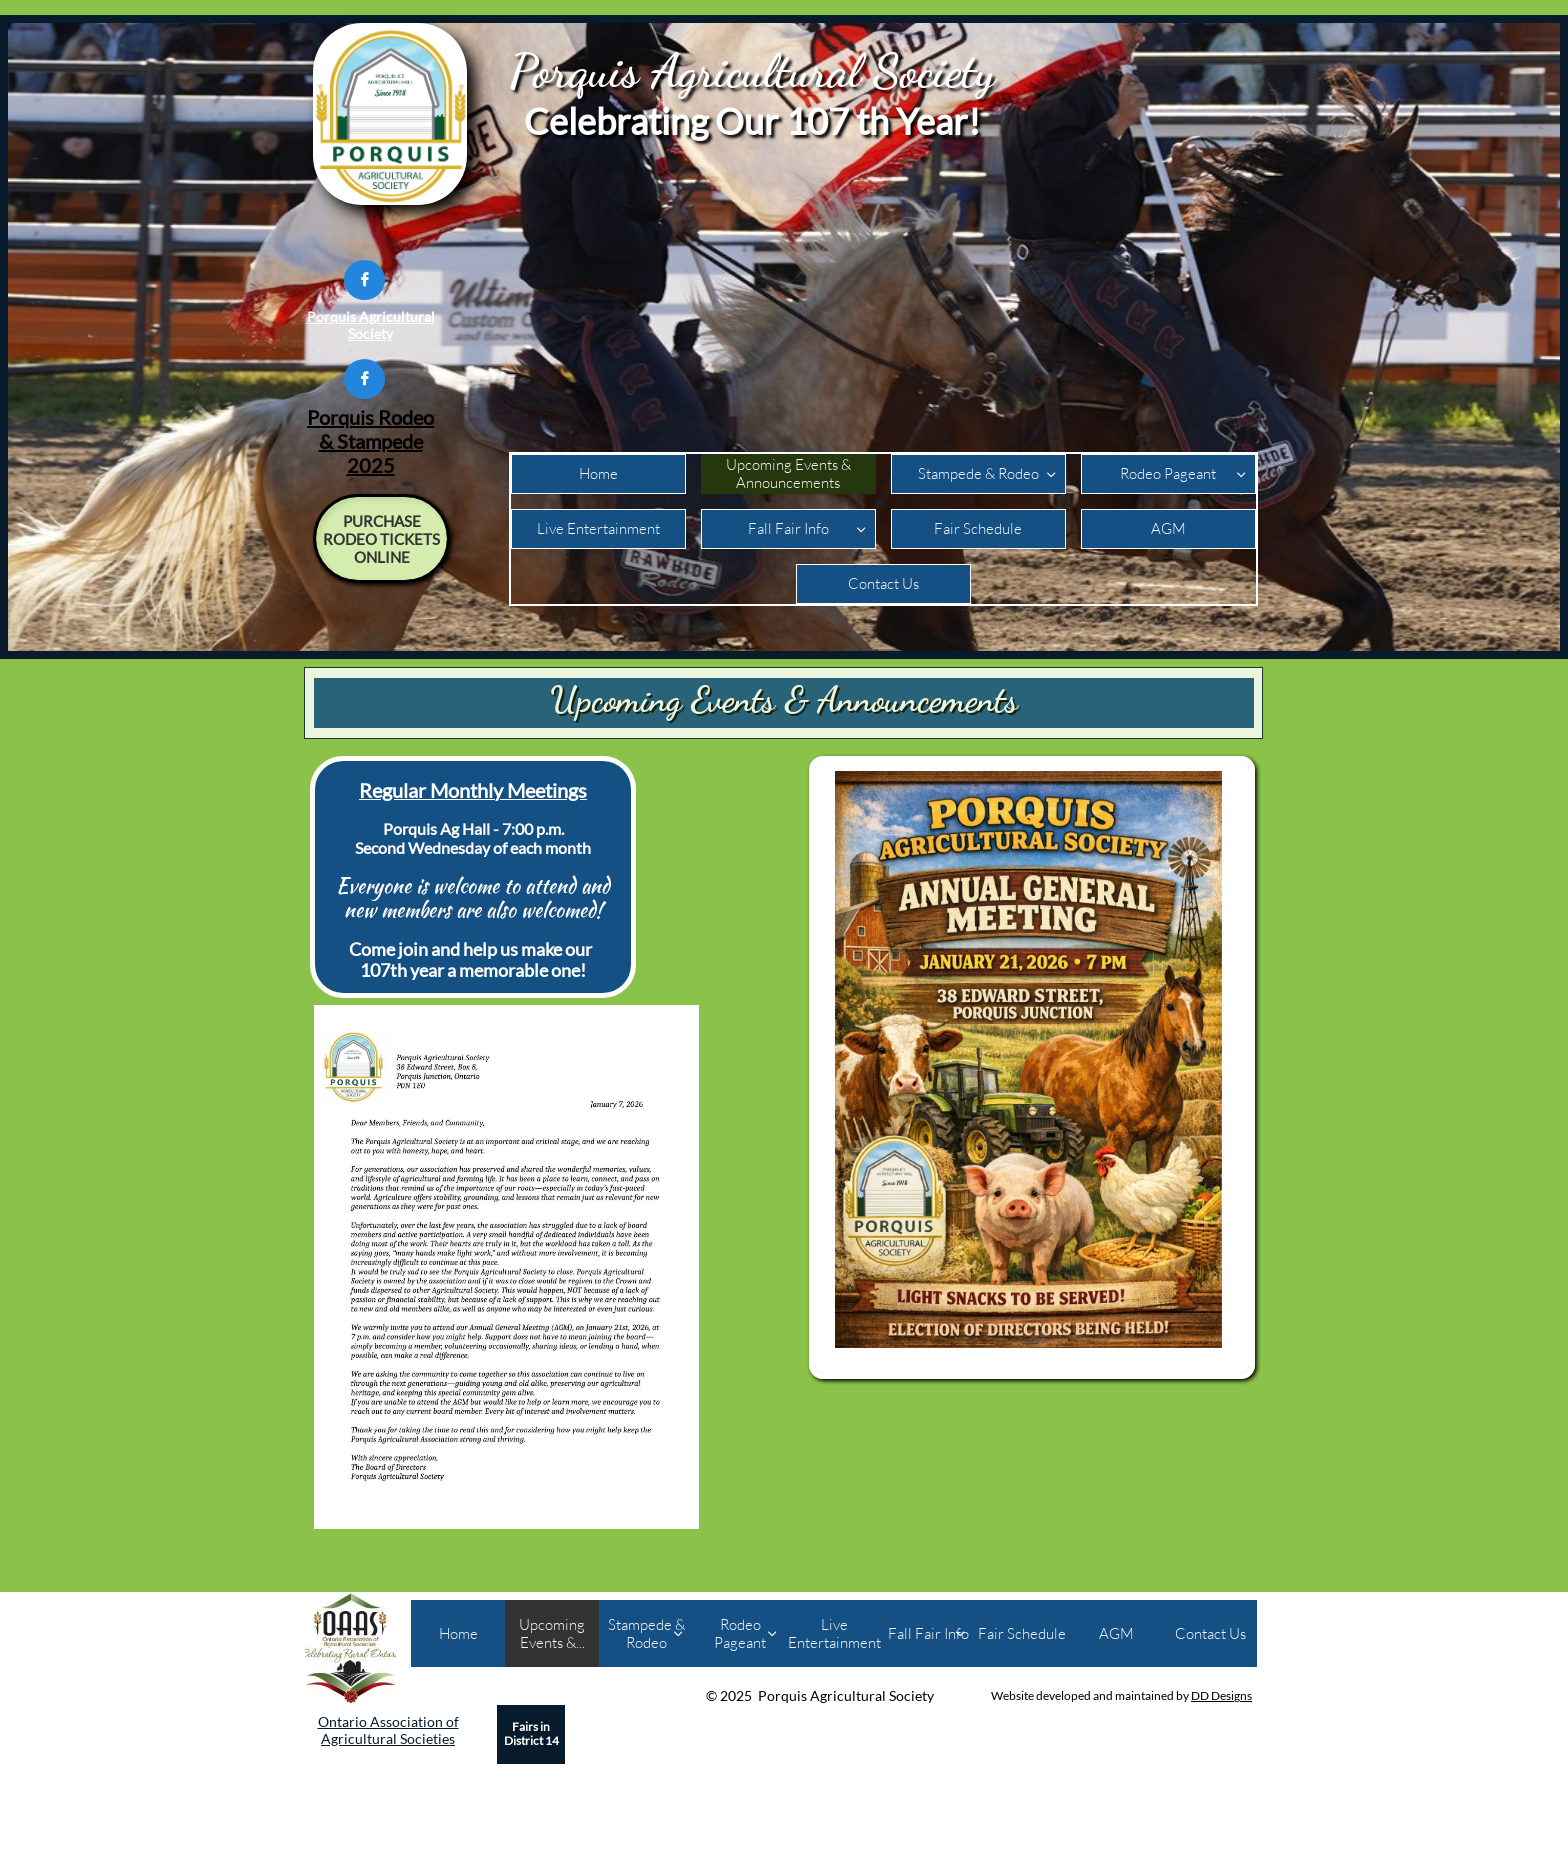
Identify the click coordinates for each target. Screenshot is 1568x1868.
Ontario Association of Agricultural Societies (388, 1730)
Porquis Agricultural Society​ (371, 325)
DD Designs (1221, 1695)
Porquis (340, 417)
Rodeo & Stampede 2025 (377, 441)
